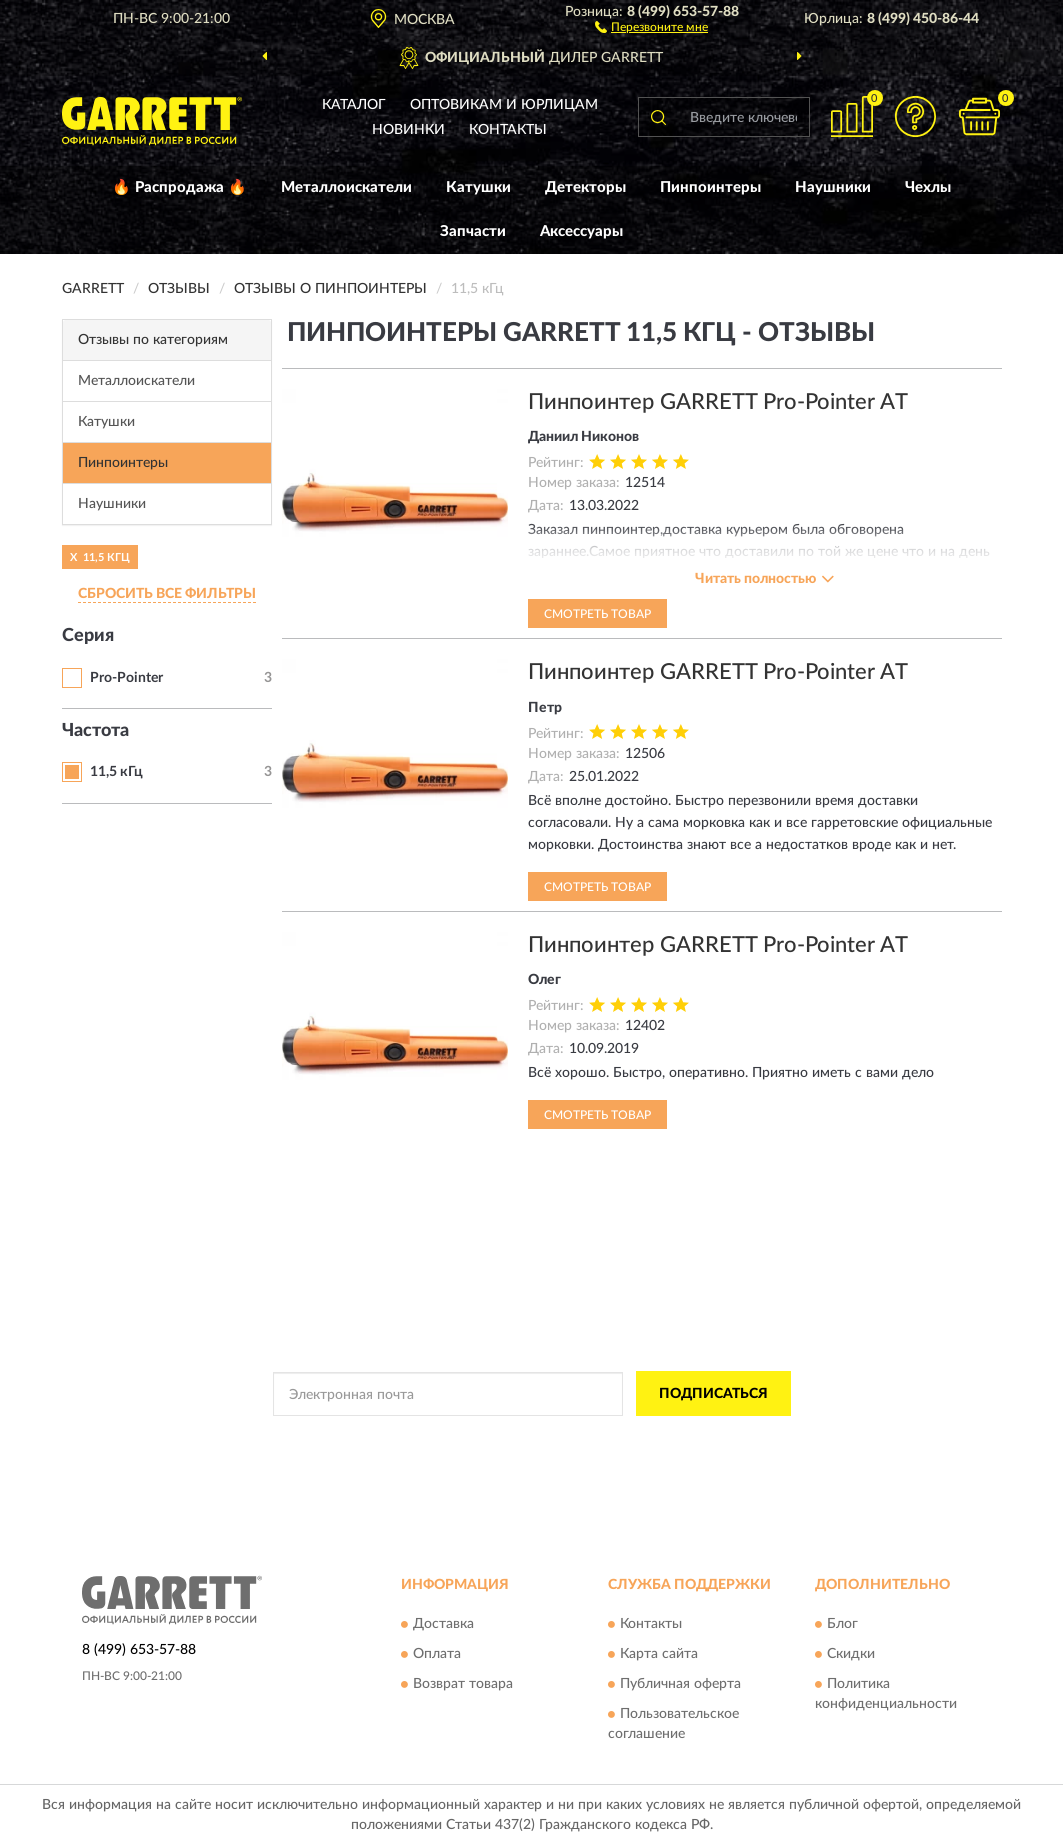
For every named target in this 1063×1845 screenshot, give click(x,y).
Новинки (408, 130)
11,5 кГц (116, 772)
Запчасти (473, 231)
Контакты (508, 130)
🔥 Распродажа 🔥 (179, 187)
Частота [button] (95, 731)
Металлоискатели (346, 187)
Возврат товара (463, 1684)
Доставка (443, 1624)
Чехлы (928, 187)
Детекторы (585, 187)
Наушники (833, 187)
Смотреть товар (597, 614)
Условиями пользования (703, 1439)
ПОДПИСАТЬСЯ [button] (713, 1394)
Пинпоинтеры (710, 187)
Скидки (851, 1654)
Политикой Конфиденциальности (527, 1439)
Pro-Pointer (126, 678)
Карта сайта (659, 1654)
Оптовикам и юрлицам (504, 105)
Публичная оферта (680, 1684)
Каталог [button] (354, 105)
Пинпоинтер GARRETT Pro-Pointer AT (718, 402)
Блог (842, 1624)
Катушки (478, 187)
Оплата (437, 1654)
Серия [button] (88, 636)
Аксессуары (581, 231)
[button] (651, 26)
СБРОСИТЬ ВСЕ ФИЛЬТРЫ (167, 594)
